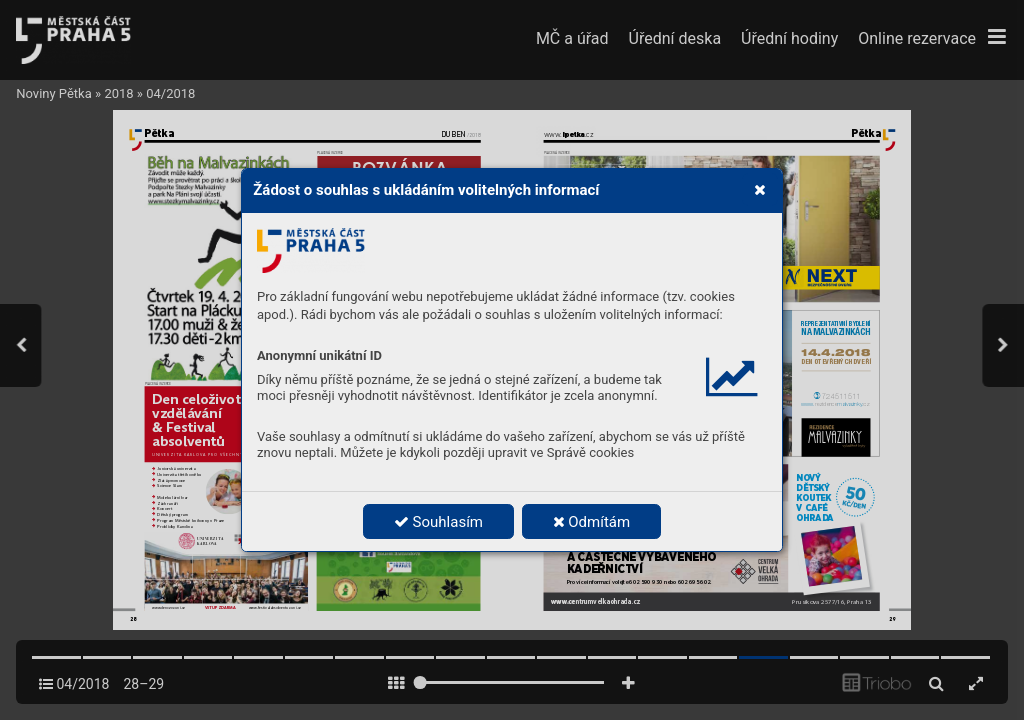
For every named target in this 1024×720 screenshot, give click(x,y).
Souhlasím (438, 522)
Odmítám (592, 522)
